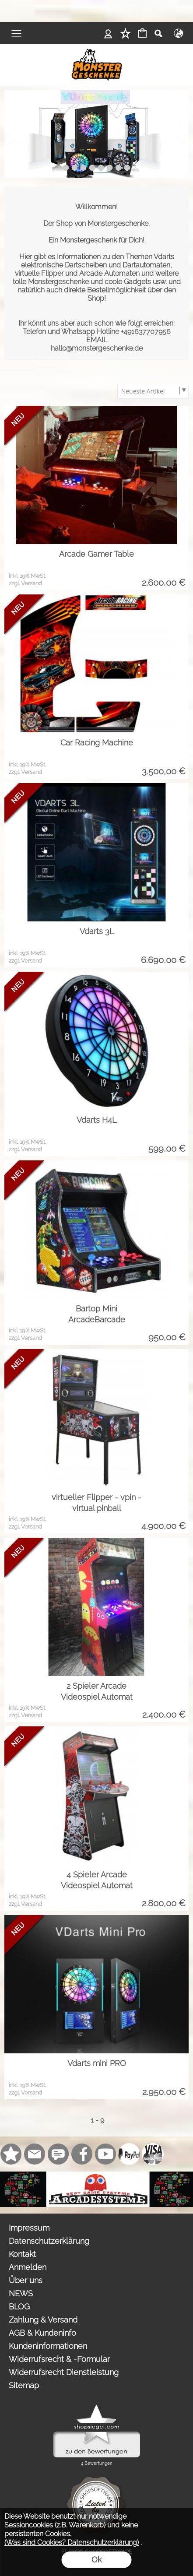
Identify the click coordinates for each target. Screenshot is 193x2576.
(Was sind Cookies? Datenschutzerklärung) (71, 2542)
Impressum (29, 2227)
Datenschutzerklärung (49, 2241)
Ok (96, 2559)
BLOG (19, 2306)
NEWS (21, 2293)
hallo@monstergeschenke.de (97, 348)
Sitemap (24, 2385)
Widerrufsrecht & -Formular (59, 2359)
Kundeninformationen (48, 2346)
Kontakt (22, 2254)
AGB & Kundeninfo (42, 2332)
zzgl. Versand (25, 583)
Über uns (25, 2280)
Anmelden (27, 2267)
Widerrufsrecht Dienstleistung (64, 2372)
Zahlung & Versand (43, 2319)
